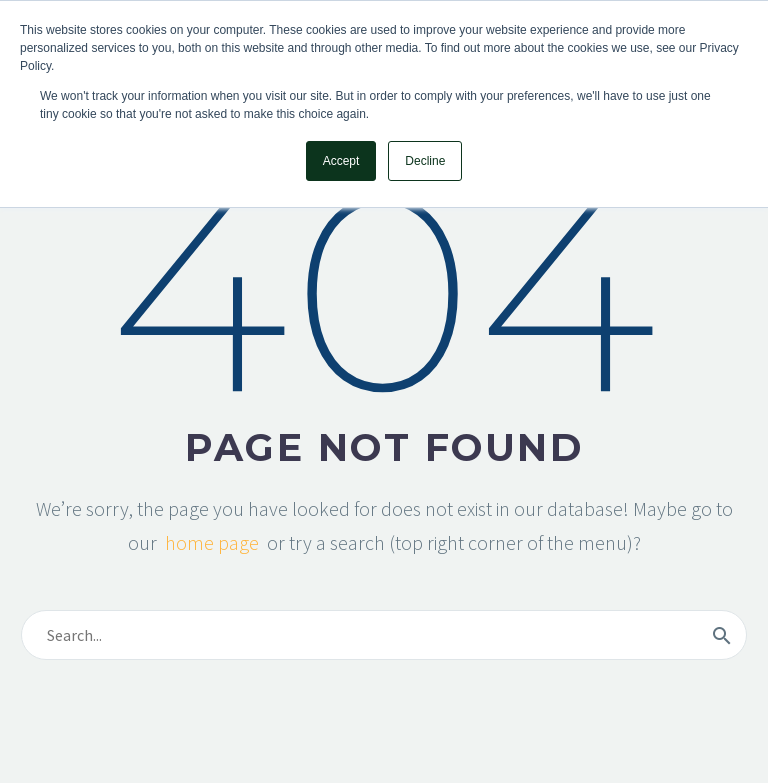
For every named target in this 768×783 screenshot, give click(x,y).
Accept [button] (341, 161)
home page (212, 542)
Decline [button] (425, 161)
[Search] (384, 635)
